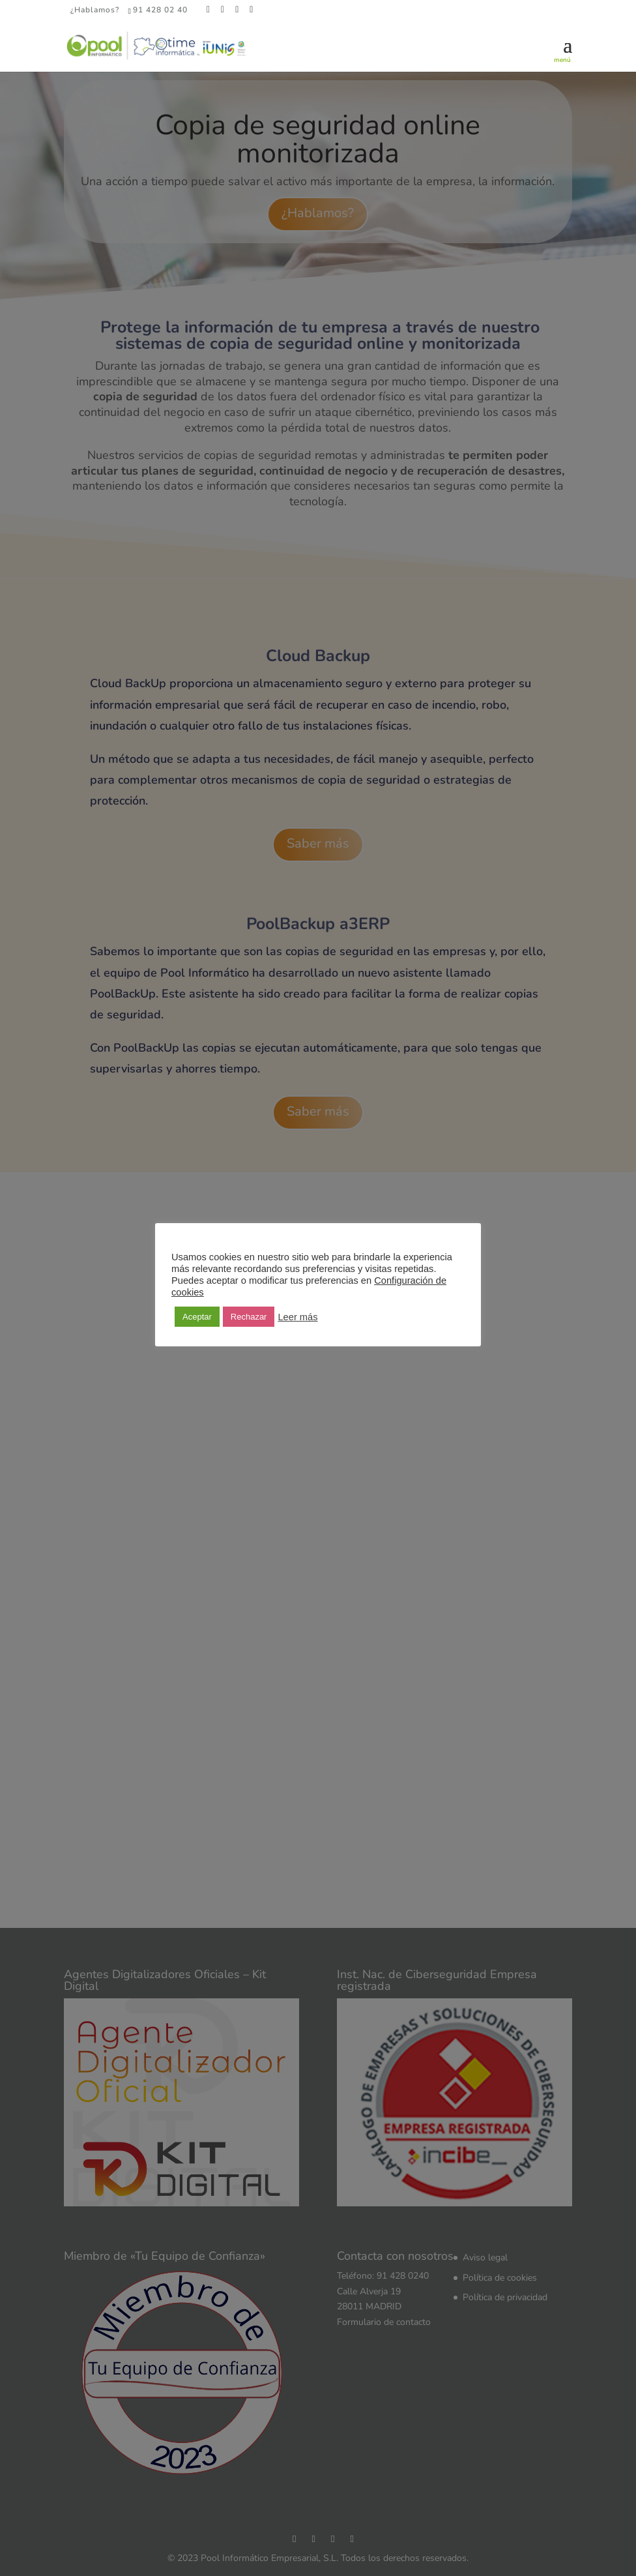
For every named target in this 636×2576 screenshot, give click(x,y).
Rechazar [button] (249, 1317)
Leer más (297, 1317)
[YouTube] (251, 9)
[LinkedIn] (237, 9)
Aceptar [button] (197, 1317)
